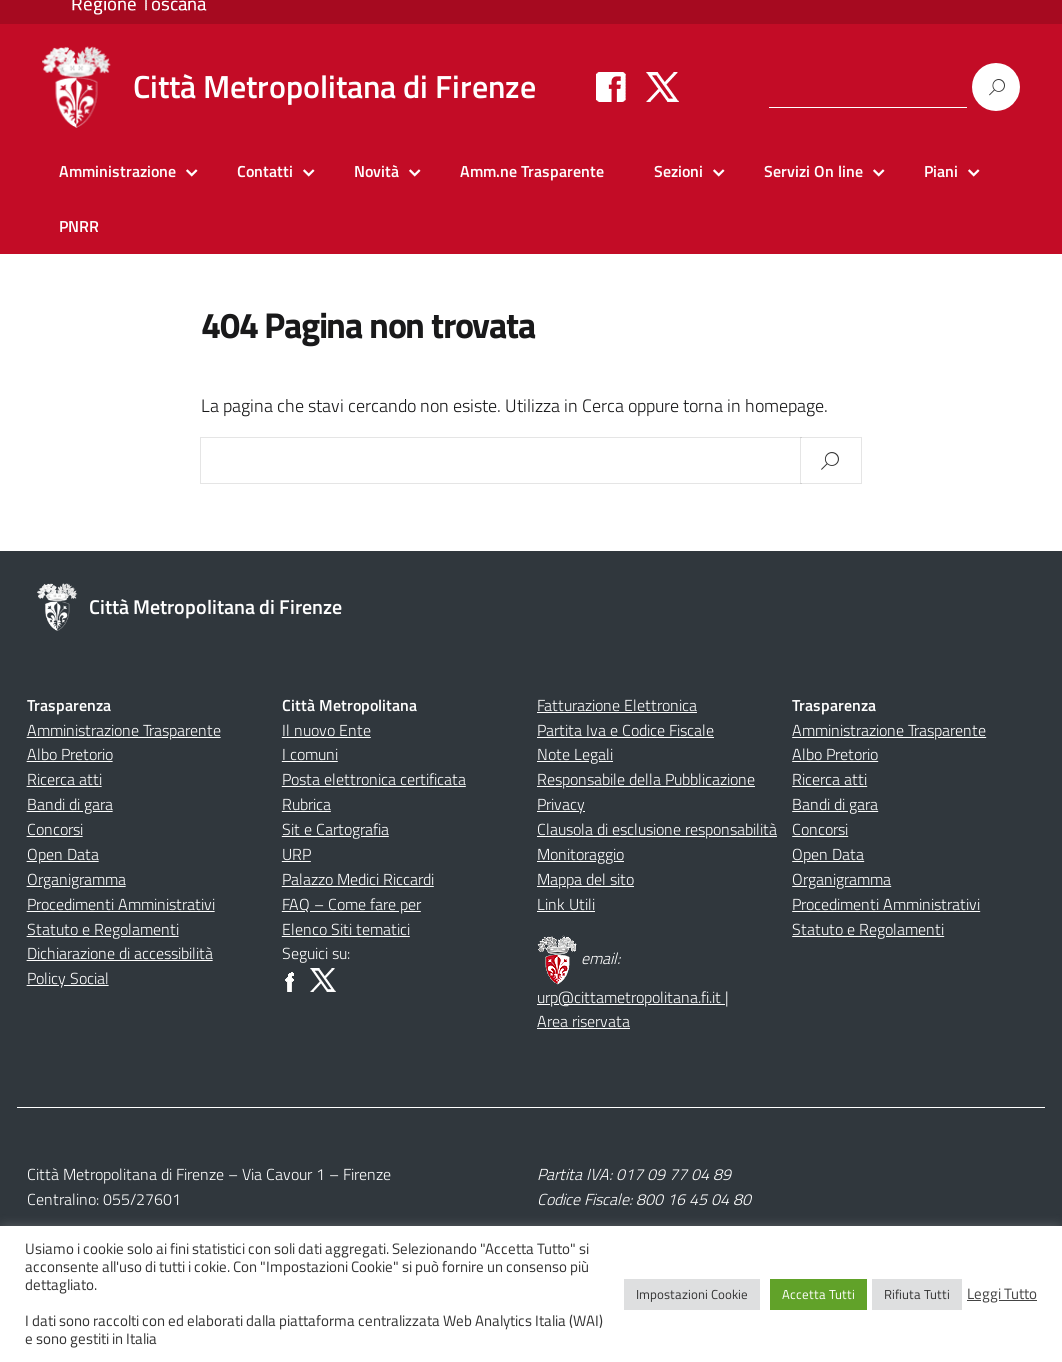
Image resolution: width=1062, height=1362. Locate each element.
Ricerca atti (64, 779)
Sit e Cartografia (335, 829)
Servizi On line (813, 171)
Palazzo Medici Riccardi (358, 879)
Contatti (265, 171)
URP (296, 854)
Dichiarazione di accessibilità (120, 953)
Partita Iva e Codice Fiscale (625, 730)
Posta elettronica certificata (374, 779)
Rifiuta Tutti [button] (917, 1294)
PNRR (79, 226)
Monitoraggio (580, 854)
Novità (376, 171)
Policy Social (68, 978)
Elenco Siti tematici (346, 929)
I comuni (310, 754)
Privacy (561, 804)
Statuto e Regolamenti (103, 929)
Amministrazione (117, 171)
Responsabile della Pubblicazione (646, 779)
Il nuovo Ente (326, 730)
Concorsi (55, 829)
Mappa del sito (585, 879)
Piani (941, 171)
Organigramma (76, 879)
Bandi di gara (70, 804)
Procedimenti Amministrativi (121, 904)
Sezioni (678, 171)
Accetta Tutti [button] (818, 1294)
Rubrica (306, 804)
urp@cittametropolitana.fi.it (631, 997)
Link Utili (566, 904)
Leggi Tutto (1002, 1294)
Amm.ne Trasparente (532, 171)
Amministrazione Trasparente (124, 730)
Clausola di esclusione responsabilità (657, 829)
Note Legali (575, 754)
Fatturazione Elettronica (617, 705)
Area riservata (583, 1021)
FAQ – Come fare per (351, 904)
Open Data (63, 854)
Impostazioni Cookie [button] (692, 1294)
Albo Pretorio (70, 754)
